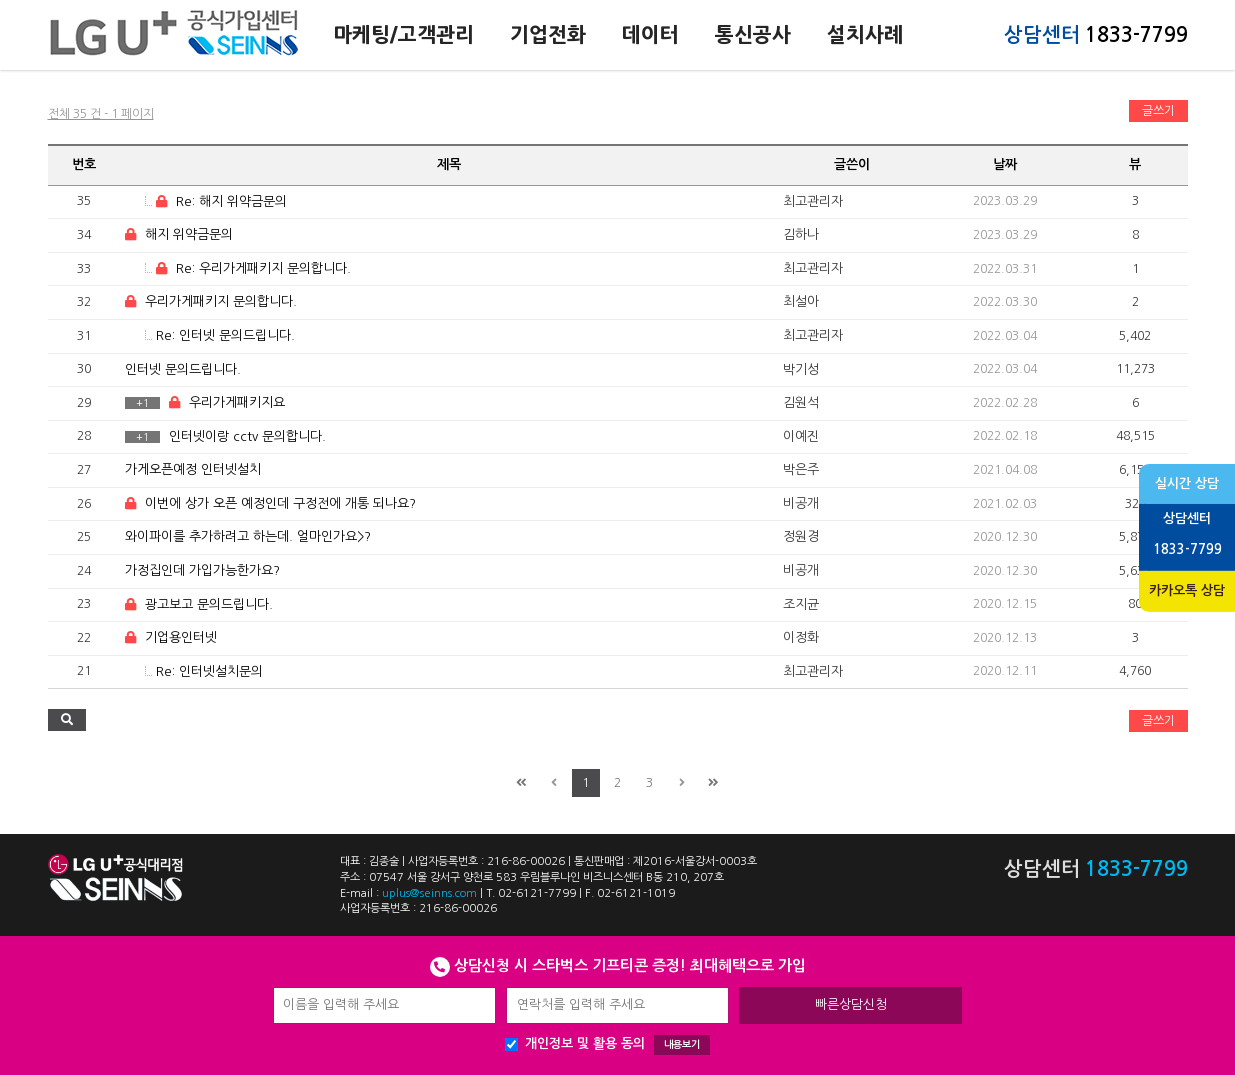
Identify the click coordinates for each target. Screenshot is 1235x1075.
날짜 (1005, 164)
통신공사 (753, 35)
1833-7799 (1136, 35)
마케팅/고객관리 (403, 35)
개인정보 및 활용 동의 (607, 1045)
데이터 (650, 35)
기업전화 (548, 35)
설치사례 (865, 35)
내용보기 (682, 1044)
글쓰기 (1158, 111)
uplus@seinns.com (429, 893)
